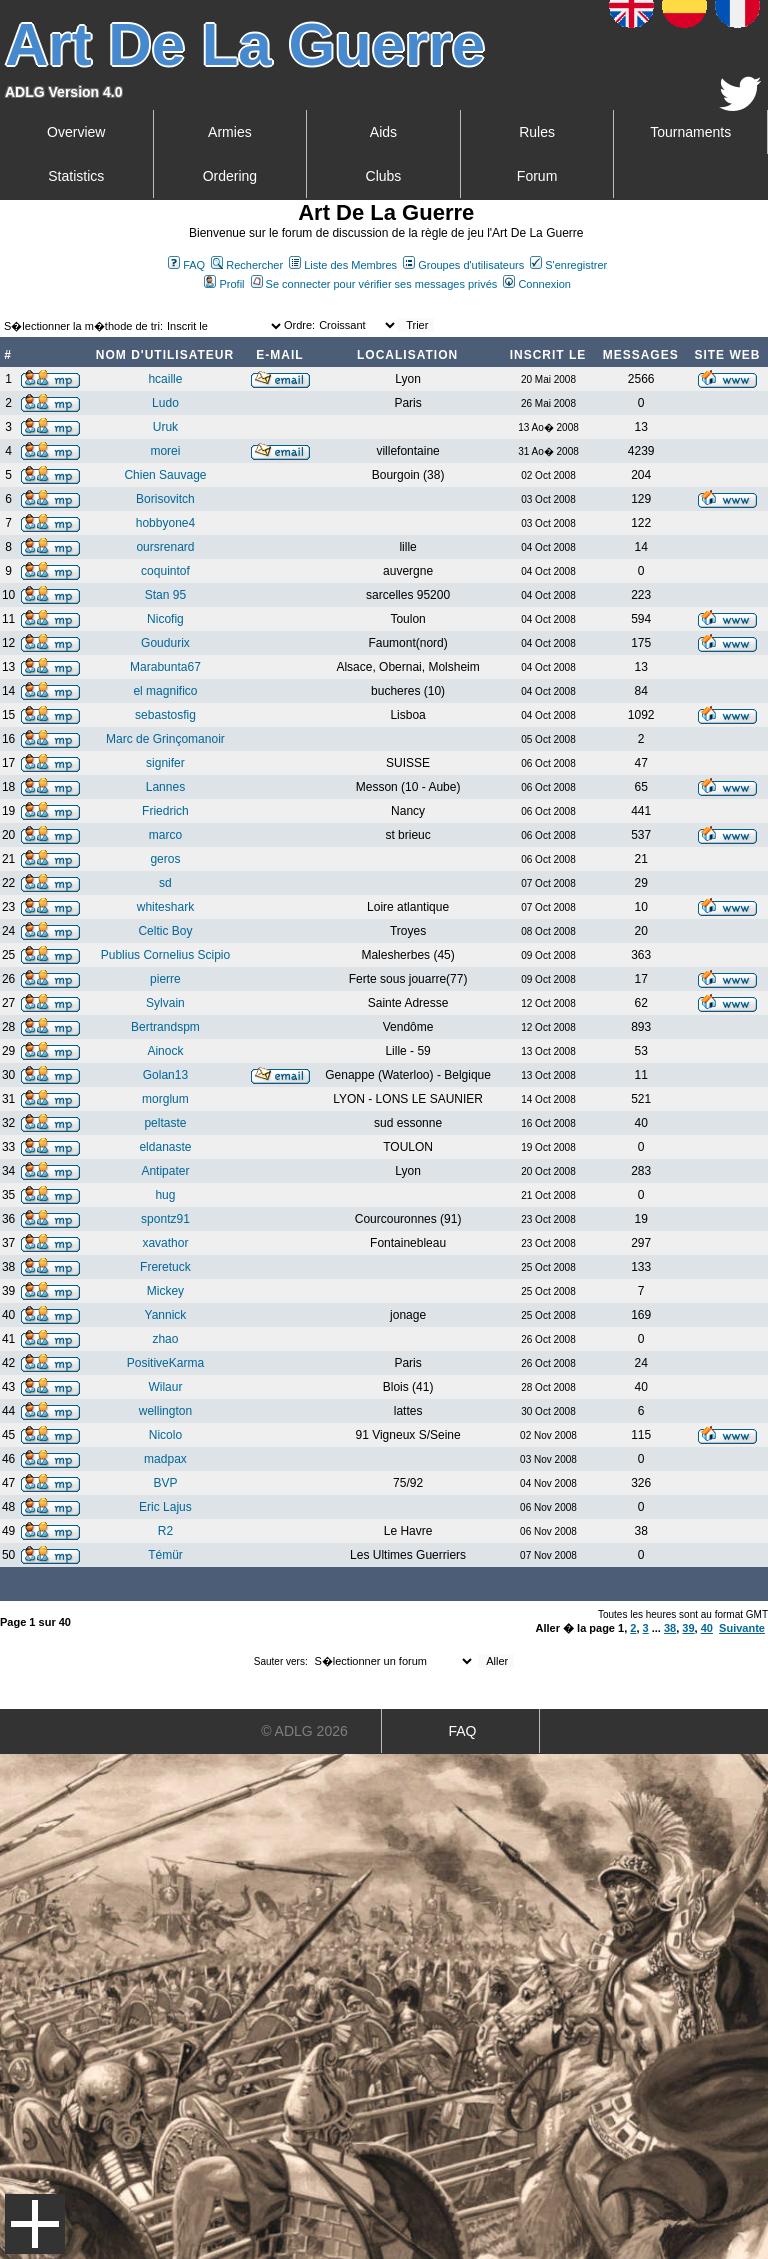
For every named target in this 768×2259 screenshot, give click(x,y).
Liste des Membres (343, 265)
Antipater (165, 1171)
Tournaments (690, 132)
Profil (224, 284)
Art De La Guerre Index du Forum (8, 306)
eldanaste (165, 1147)
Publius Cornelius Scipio (165, 955)
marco (165, 835)
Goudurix (165, 643)
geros (165, 859)
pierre (165, 979)
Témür (165, 1555)
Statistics (76, 176)
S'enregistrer (568, 265)
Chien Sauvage (165, 475)
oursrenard (165, 547)
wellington (165, 1411)
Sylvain (165, 1003)
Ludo (165, 403)
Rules (537, 132)
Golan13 (165, 1075)
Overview (76, 132)
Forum (537, 176)
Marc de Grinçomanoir (165, 739)
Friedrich (165, 811)
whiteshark (165, 907)
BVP (165, 1483)
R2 (165, 1531)
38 (670, 1628)
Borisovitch (165, 499)
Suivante (742, 1628)
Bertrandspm (165, 1027)
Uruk (165, 427)
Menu (35, 2224)
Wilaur (165, 1387)
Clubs (384, 176)
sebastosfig (165, 715)
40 (707, 1628)
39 (688, 1628)
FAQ (186, 265)
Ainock (165, 1051)
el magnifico (165, 691)
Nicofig (165, 619)
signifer (165, 763)
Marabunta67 (165, 667)
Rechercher (247, 265)
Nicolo (165, 1435)
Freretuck (165, 1267)
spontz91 (165, 1219)
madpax (165, 1459)
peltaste (165, 1123)
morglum (165, 1099)
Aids (383, 132)
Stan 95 (165, 595)
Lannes (165, 787)
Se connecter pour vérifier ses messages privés (374, 284)
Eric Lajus (165, 1507)
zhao (165, 1339)
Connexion (537, 284)
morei (165, 451)
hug (165, 1195)
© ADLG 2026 (304, 1731)
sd (165, 883)
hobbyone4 (165, 523)
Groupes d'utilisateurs (463, 265)
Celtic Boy (165, 931)
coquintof (165, 571)
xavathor (165, 1243)
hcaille (165, 379)
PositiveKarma (165, 1363)
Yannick (166, 1315)
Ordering (230, 176)
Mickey (165, 1291)
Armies (230, 132)
